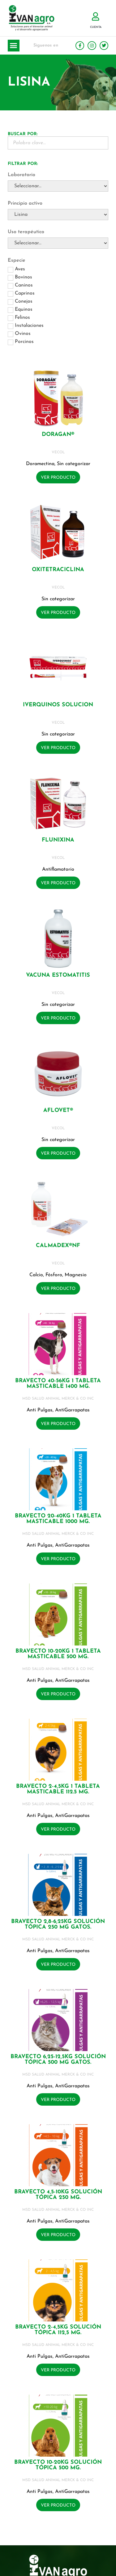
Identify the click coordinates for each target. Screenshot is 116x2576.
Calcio (36, 1274)
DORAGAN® (58, 434)
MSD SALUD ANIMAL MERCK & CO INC (58, 1399)
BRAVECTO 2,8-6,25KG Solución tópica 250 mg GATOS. (58, 1924)
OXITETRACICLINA (58, 570)
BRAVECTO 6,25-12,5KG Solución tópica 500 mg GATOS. (58, 2059)
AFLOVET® (58, 1110)
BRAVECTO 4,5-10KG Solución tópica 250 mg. (58, 2195)
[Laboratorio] (58, 186)
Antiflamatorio (58, 869)
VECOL (58, 452)
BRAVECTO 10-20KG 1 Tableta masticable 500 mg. (58, 1654)
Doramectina (40, 463)
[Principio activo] (58, 214)
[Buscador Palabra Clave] (58, 142)
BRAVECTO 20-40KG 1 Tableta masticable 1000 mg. (58, 1519)
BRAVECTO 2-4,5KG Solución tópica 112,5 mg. (58, 2330)
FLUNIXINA (58, 840)
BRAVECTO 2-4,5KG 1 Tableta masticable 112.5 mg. (58, 1789)
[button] (13, 45)
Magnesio (76, 1274)
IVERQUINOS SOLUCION (58, 705)
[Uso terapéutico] (58, 243)
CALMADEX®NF (58, 1246)
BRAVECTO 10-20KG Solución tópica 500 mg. (58, 2465)
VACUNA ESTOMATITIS (58, 975)
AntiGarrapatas (72, 1410)
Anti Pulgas (40, 1410)
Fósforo (53, 1274)
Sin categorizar (73, 463)
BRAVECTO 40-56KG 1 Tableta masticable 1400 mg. (58, 1383)
